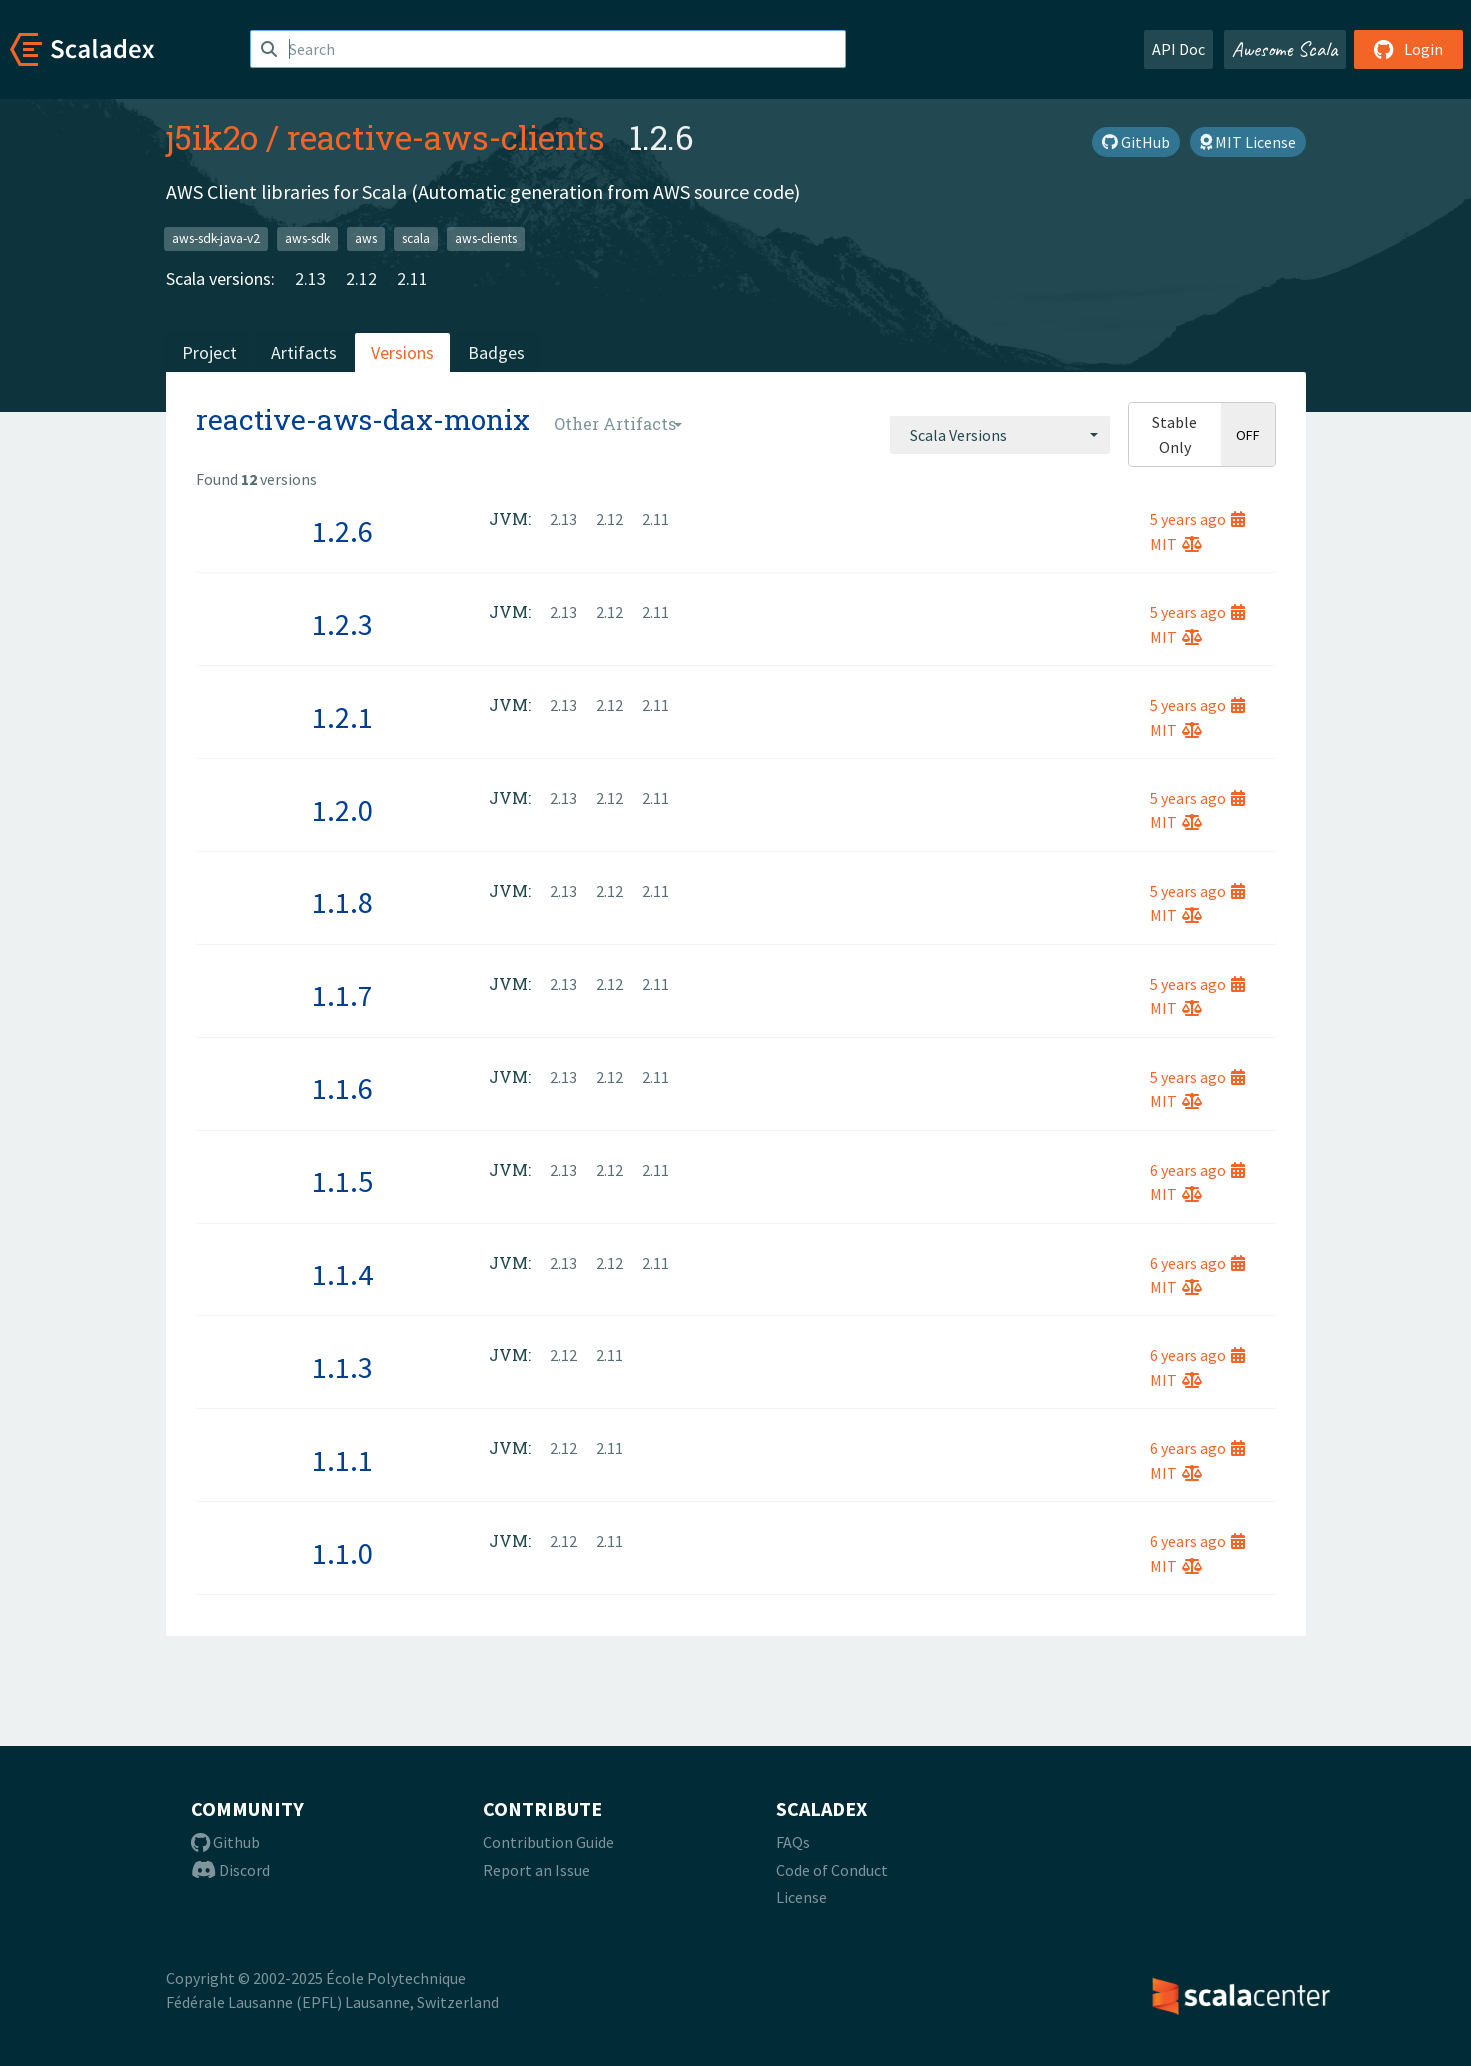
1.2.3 (342, 624)
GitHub (1136, 142)
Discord (230, 1870)
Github (225, 1842)
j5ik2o (212, 137)
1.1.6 (342, 1088)
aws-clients (486, 238)
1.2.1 (342, 717)
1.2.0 (342, 810)
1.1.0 (342, 1553)
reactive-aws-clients (446, 137)
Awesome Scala (1285, 49)
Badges (496, 352)
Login (1408, 49)
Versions (402, 352)
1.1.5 (342, 1181)
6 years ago (1197, 1170)
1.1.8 (342, 902)
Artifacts (304, 352)
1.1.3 (342, 1367)
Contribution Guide (548, 1842)
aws (366, 238)
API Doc (1178, 49)
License (801, 1897)
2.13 (310, 278)
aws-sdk (307, 238)
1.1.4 (342, 1274)
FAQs (793, 1842)
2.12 (361, 278)
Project (209, 352)
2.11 (412, 278)
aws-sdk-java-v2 (216, 238)
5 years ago (1197, 519)
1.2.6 (342, 531)
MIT (1176, 544)
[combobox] (1000, 435)
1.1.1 (342, 1460)
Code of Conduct (832, 1870)
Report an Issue (536, 1870)
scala (416, 238)
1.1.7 (342, 995)
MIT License (1248, 142)
